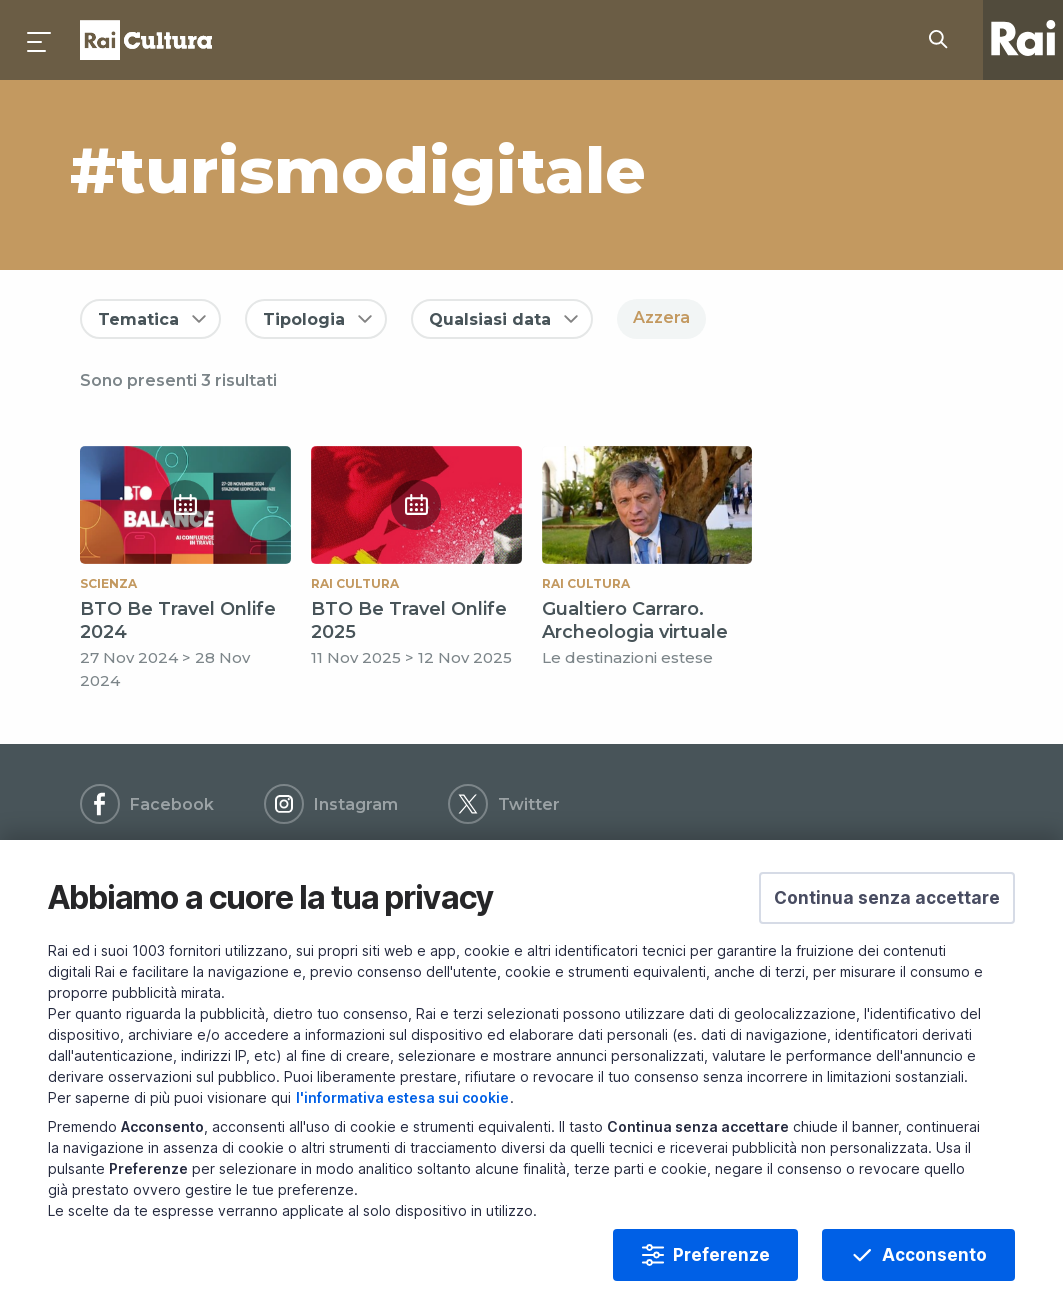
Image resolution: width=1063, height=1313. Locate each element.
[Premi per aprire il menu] (40, 40)
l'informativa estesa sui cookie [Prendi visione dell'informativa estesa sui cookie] (402, 1132)
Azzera (661, 317)
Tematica (138, 319)
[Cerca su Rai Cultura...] (944, 40)
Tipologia (304, 319)
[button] (887, 933)
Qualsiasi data (490, 319)
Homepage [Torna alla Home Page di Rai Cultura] (146, 40)
